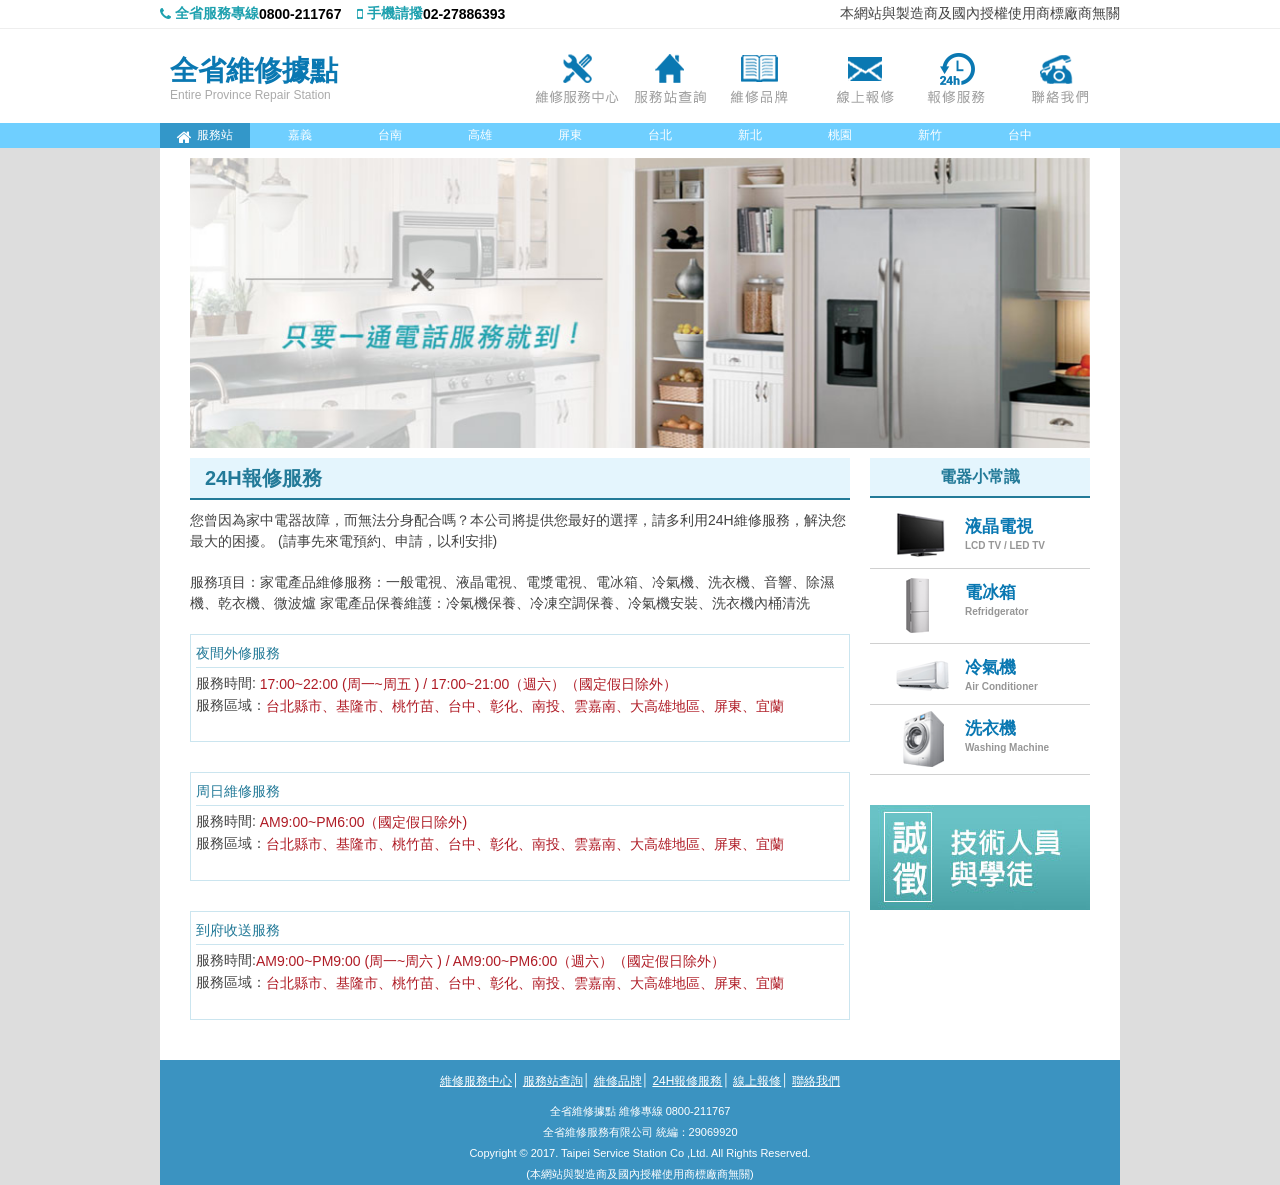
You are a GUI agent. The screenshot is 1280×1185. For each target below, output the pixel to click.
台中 (1020, 135)
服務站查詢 (669, 76)
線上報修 (865, 76)
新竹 (930, 135)
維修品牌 (767, 76)
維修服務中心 (571, 76)
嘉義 (300, 135)
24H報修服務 (963, 76)
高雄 (480, 135)
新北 (750, 135)
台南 (390, 135)
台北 (660, 135)
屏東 (570, 135)
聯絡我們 (1061, 76)
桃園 (840, 135)
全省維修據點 (254, 69)
